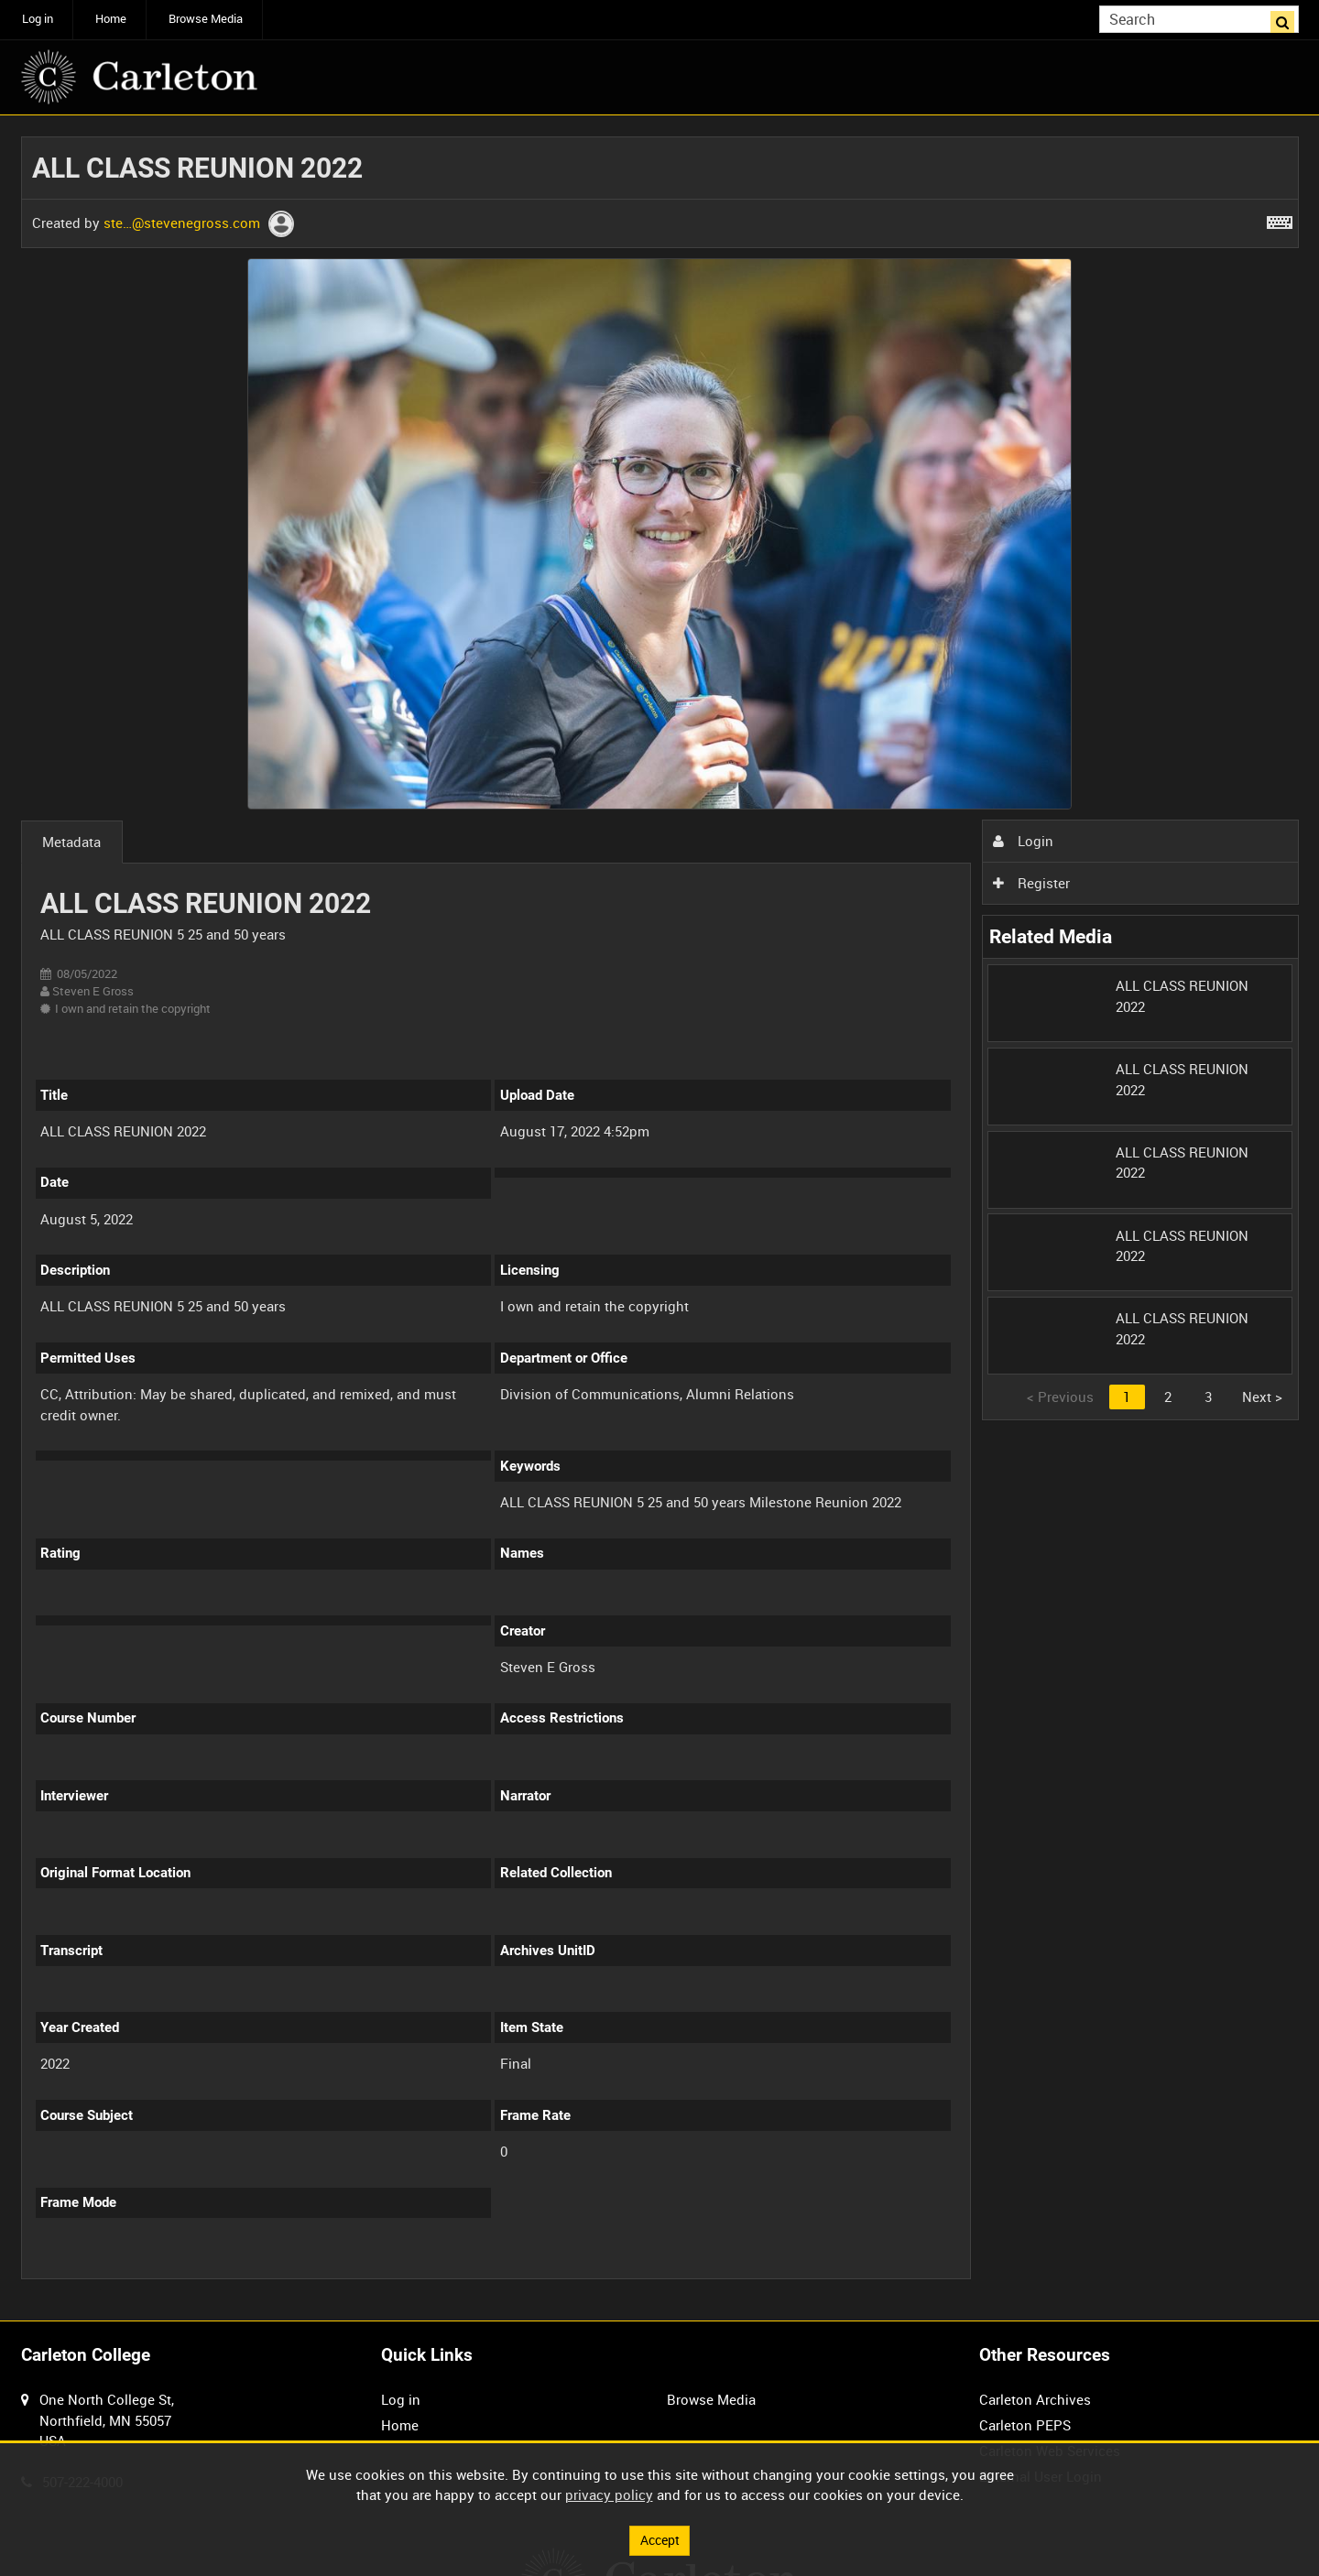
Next (1262, 1396)
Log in (37, 19)
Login (1023, 840)
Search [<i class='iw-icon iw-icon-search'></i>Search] (1287, 18)
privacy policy (609, 2493)
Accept (659, 2539)
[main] (660, 1218)
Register (1031, 883)
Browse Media (206, 19)
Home (110, 19)
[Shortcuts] (1279, 219)
